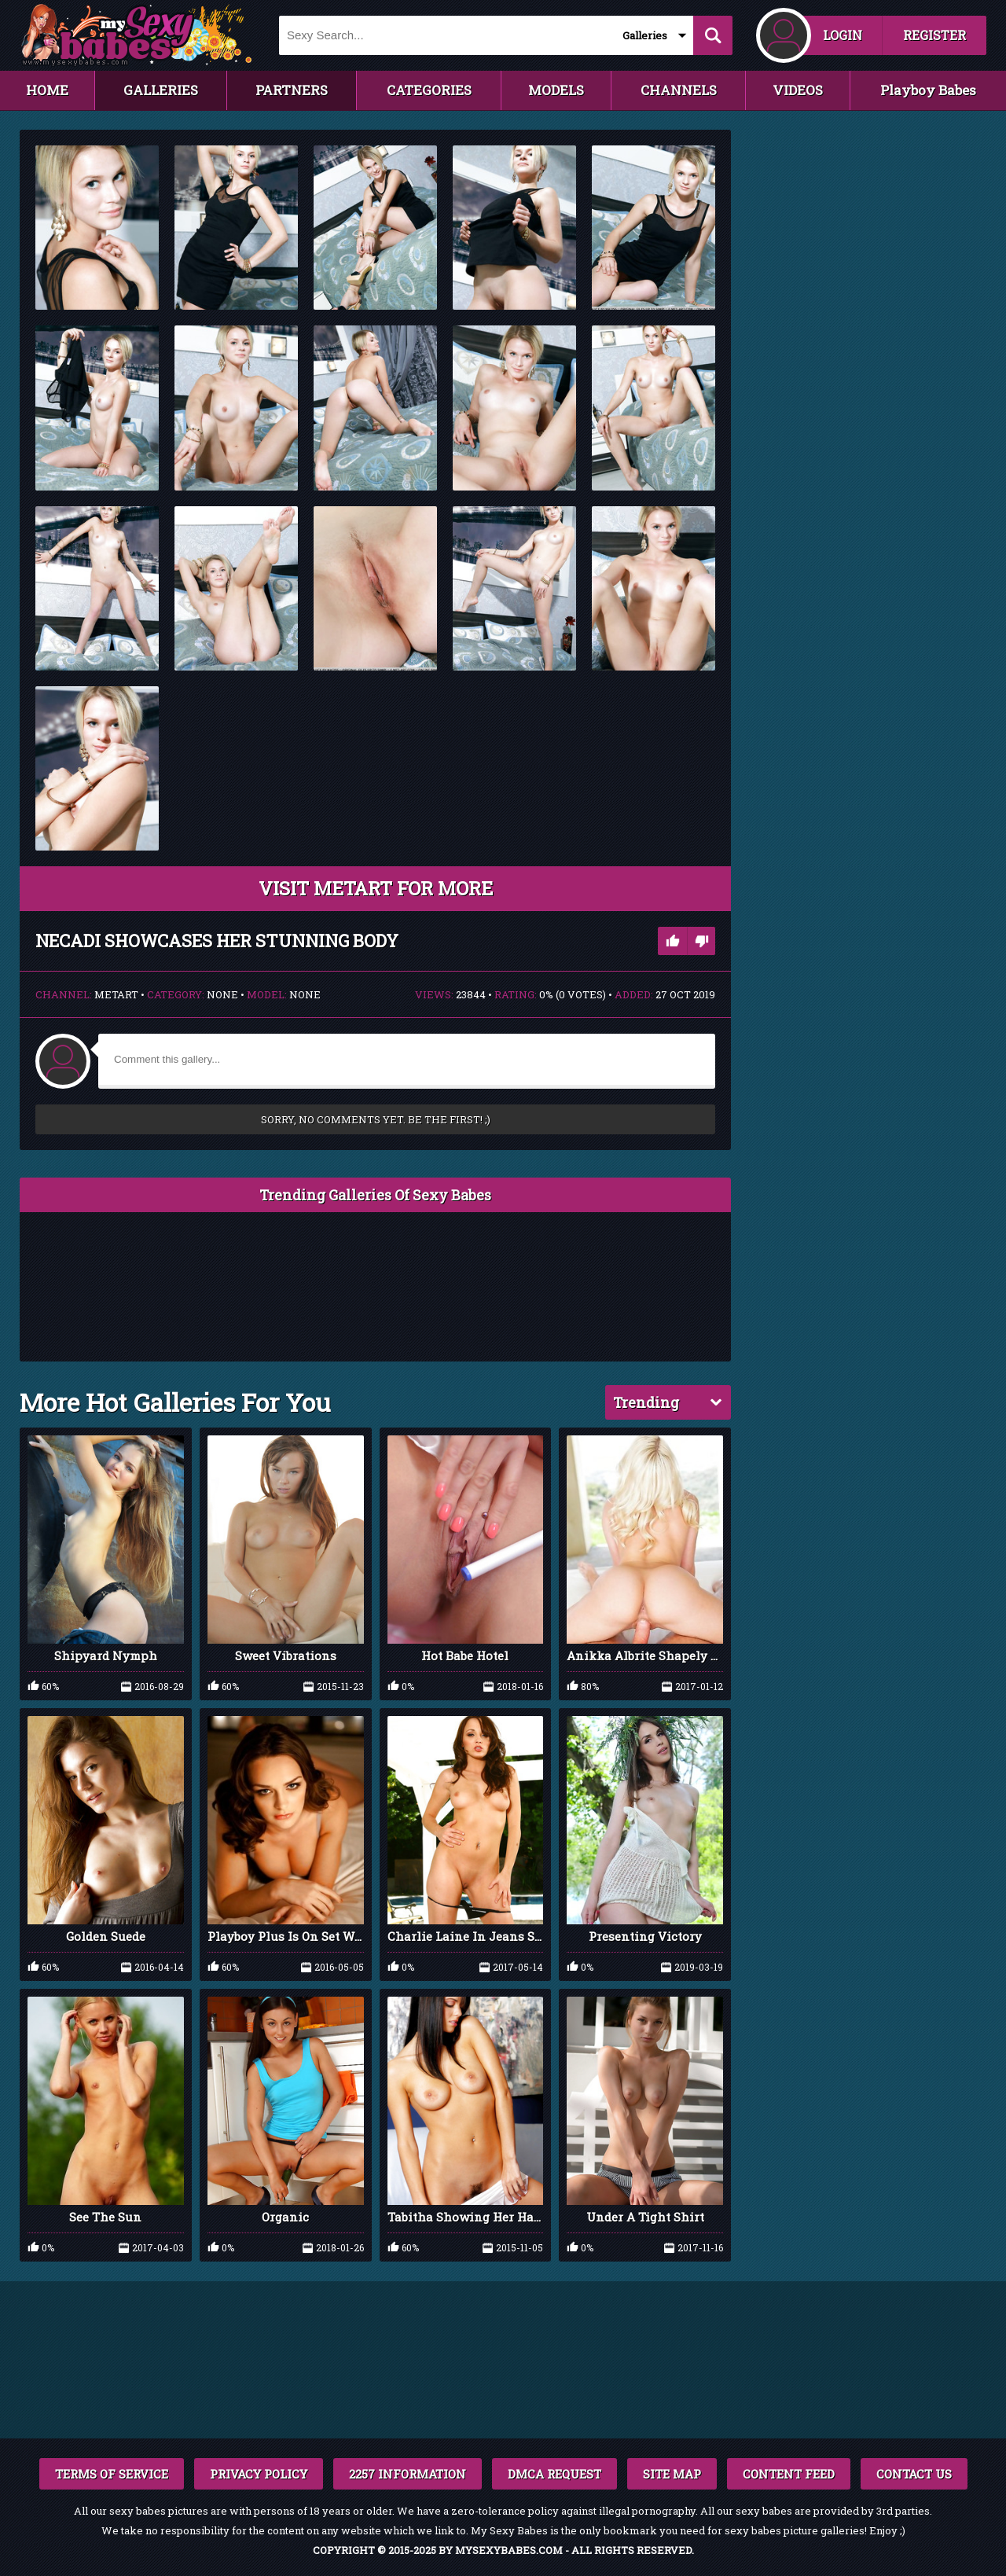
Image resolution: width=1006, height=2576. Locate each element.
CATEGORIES (429, 90)
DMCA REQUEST (554, 2474)
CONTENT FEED (789, 2474)
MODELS (556, 90)
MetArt (116, 994)
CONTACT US (914, 2474)
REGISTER (934, 35)
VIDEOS (798, 90)
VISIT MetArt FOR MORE (376, 888)
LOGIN (842, 35)
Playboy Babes (928, 90)
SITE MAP (672, 2474)
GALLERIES (160, 90)
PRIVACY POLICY (258, 2474)
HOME (47, 90)
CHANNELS (679, 90)
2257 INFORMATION (407, 2474)
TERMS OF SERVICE (111, 2474)
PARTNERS (291, 90)
